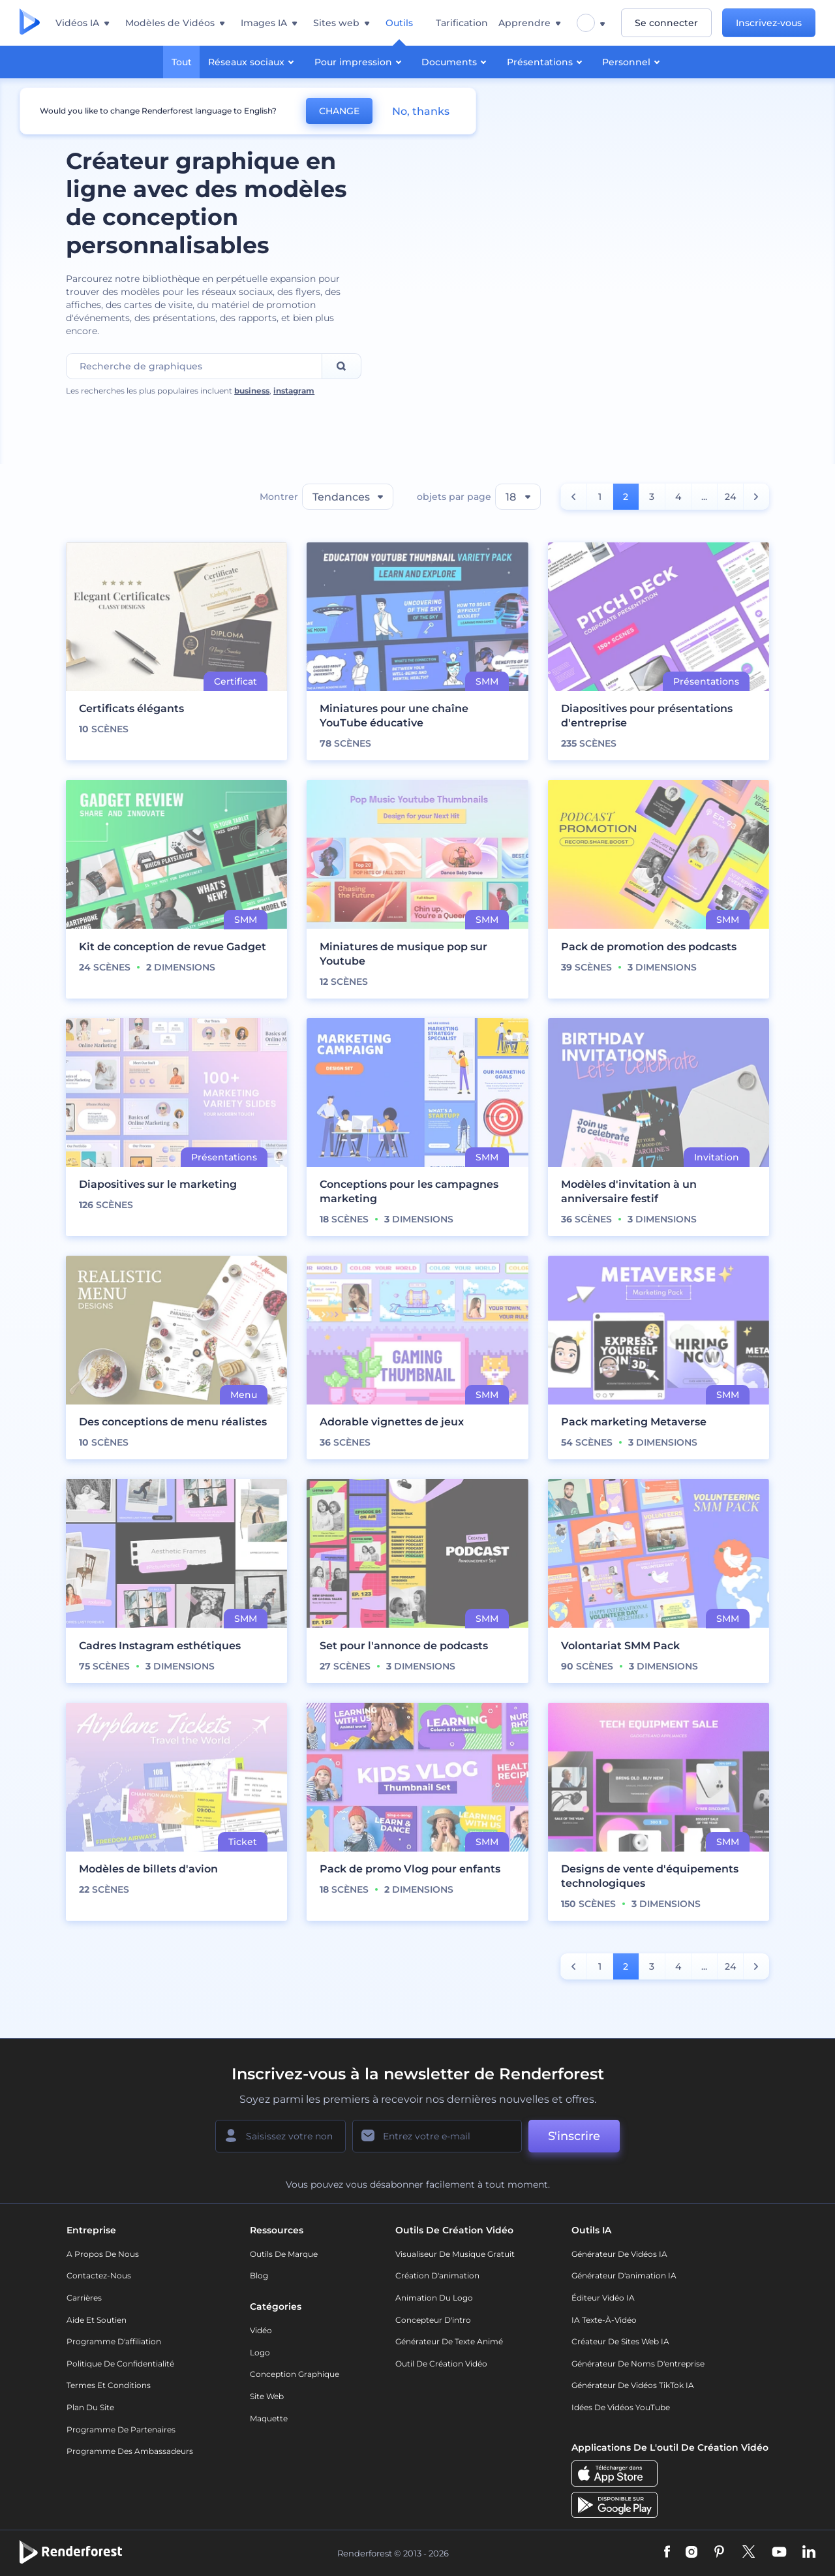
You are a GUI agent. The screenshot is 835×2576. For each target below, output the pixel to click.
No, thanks (420, 111)
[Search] (341, 366)
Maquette (269, 2418)
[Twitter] (748, 2552)
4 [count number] (678, 497)
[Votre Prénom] (280, 2136)
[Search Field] (194, 366)
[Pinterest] (719, 2552)
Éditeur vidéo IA (603, 2298)
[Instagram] (691, 2552)
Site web (267, 2396)
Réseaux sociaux (252, 61)
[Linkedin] (808, 2552)
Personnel (632, 61)
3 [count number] (651, 497)
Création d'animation (437, 2275)
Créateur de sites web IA (620, 2341)
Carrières (84, 2298)
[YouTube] (779, 2552)
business (251, 391)
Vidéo (261, 2330)
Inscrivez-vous (769, 23)
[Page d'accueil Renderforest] (30, 22)
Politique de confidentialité (120, 2363)
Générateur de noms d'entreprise (638, 2363)
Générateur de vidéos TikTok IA (632, 2385)
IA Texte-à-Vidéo (604, 2320)
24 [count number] (730, 497)
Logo (260, 2352)
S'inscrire (574, 2136)
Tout (182, 62)
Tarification (462, 23)
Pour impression (359, 61)
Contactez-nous (99, 2275)
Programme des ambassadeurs (130, 2451)
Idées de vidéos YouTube (620, 2407)
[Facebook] (667, 2552)
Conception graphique (294, 2374)
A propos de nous (103, 2254)
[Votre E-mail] (437, 2136)
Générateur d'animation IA (623, 2275)
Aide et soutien (97, 2320)
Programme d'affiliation (114, 2341)
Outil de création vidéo (441, 2363)
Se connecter (666, 23)
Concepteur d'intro (433, 2320)
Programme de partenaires (121, 2429)
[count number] (573, 497)
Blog (259, 2275)
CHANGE (339, 111)
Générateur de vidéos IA (619, 2254)
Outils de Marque (284, 2254)
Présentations (546, 61)
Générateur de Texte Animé (449, 2341)
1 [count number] (599, 497)
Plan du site (90, 2407)
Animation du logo (434, 2298)
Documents (455, 61)
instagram (293, 391)
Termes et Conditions (109, 2385)
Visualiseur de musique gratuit (455, 2254)
